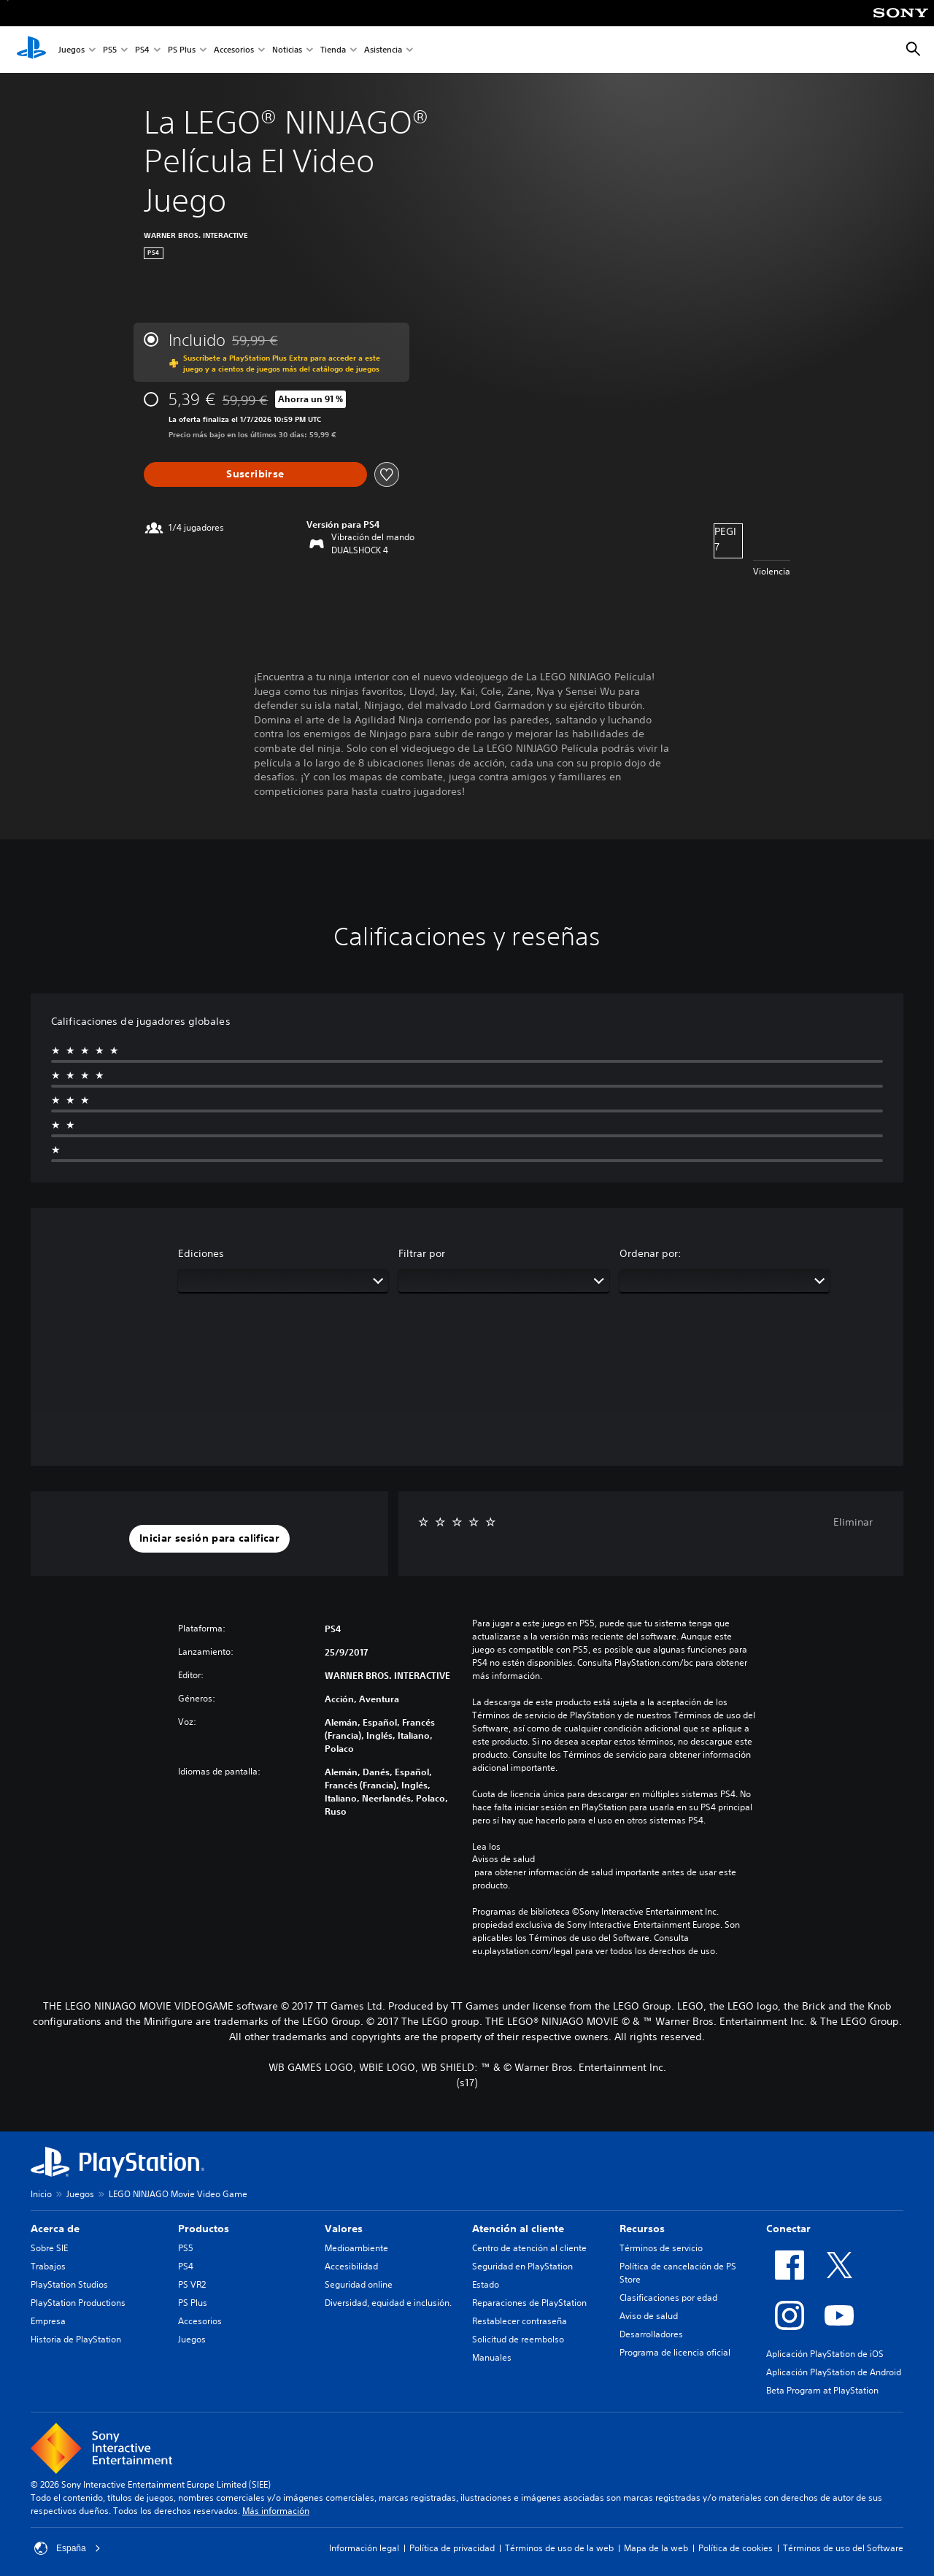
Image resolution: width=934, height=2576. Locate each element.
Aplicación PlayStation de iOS (825, 2354)
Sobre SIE (49, 2248)
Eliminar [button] (853, 1522)
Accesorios (234, 50)
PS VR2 (192, 2284)
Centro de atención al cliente (529, 2248)
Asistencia (383, 50)
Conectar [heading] (788, 2228)
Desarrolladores (651, 2334)
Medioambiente (356, 2248)
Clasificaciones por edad (668, 2297)
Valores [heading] (344, 2228)
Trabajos (48, 2266)
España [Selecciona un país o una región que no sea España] (67, 2548)
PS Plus (182, 50)
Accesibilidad (351, 2266)
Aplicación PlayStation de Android (833, 2372)
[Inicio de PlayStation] (31, 49)
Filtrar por (421, 1253)
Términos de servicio (661, 2248)
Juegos (71, 50)
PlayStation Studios (69, 2284)
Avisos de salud (503, 1859)
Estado (485, 2284)
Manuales (492, 2357)
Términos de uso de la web (559, 2548)
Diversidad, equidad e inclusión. (388, 2302)
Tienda (333, 50)
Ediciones (201, 1253)
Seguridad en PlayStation (522, 2266)
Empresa (48, 2321)
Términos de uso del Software (843, 2548)
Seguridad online (359, 2284)
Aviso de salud (649, 2316)
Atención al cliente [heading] (518, 2228)
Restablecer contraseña (519, 2321)
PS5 (110, 50)
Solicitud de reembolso (518, 2339)
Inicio (41, 2194)
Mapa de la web (656, 2548)
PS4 (142, 50)
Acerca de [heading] (55, 2228)
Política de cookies (735, 2548)
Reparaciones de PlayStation (529, 2302)
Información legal (364, 2548)
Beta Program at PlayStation (822, 2390)
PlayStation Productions (78, 2302)
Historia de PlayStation (76, 2339)
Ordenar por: (651, 1253)
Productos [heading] (203, 2228)
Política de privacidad (452, 2548)
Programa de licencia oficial (675, 2352)
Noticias (287, 50)
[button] (209, 1539)
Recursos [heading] (642, 2228)
